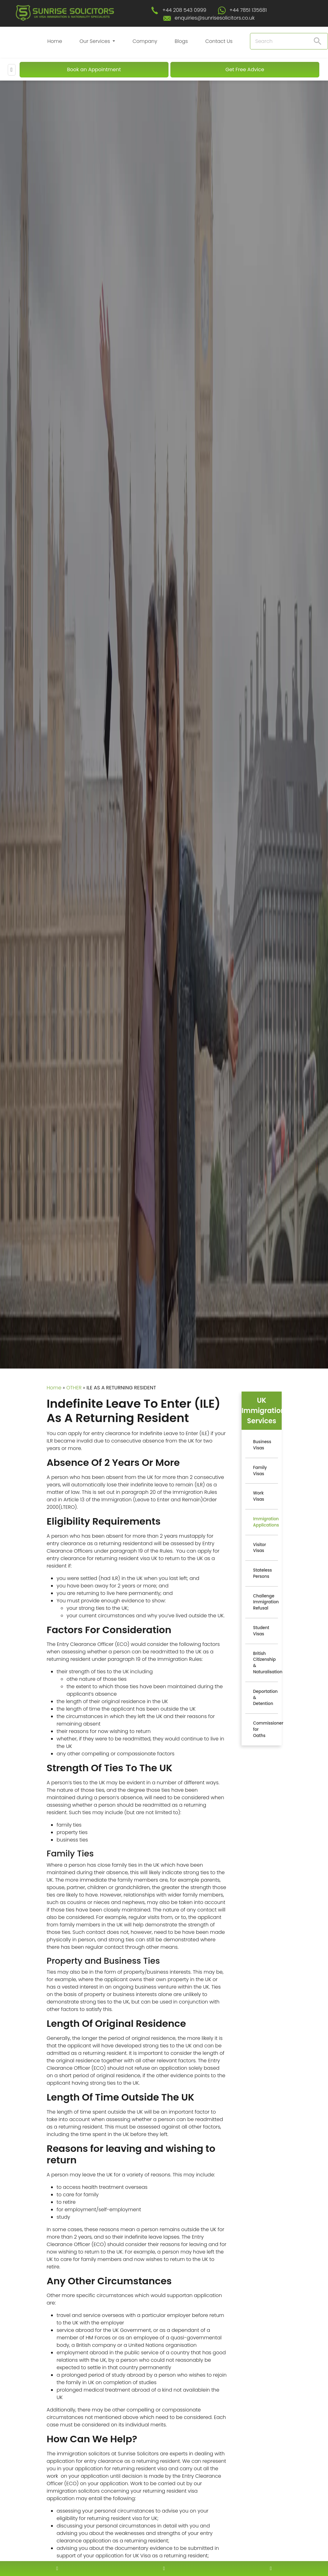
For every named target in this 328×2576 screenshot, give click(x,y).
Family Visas (260, 1471)
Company (144, 41)
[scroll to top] (164, 2550)
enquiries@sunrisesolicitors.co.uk (215, 17)
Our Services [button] (96, 41)
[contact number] (57, 2568)
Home (54, 41)
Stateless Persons (262, 1573)
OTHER (73, 1387)
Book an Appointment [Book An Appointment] (94, 69)
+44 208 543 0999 (184, 10)
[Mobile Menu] (12, 70)
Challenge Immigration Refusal (265, 1602)
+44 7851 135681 (248, 10)
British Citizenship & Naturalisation (265, 1663)
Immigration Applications (265, 1522)
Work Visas (258, 1496)
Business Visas (262, 1445)
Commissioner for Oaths (265, 1729)
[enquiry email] (164, 2568)
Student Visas (261, 1631)
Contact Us (219, 41)
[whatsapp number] (271, 2568)
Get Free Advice (244, 69)
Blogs (181, 41)
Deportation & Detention (265, 1698)
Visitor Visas (259, 1548)
